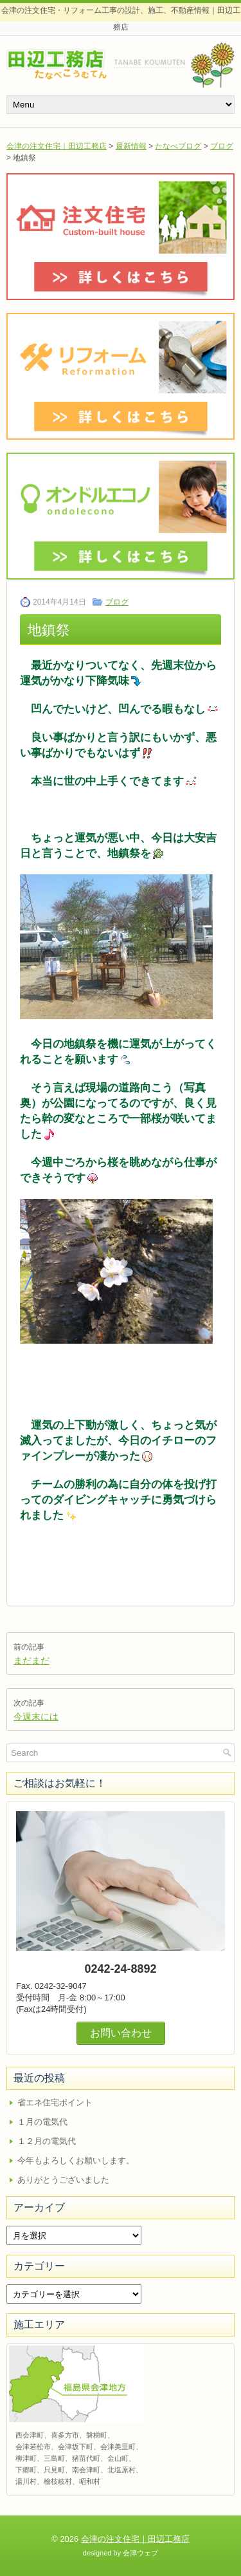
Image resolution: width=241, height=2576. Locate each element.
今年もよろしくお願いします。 (75, 2160)
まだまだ (31, 1660)
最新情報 (131, 146)
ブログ (221, 146)
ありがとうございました (63, 2180)
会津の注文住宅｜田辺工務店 (56, 146)
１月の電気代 (42, 2122)
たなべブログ (178, 146)
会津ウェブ (140, 2553)
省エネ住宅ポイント (55, 2102)
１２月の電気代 (46, 2141)
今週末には (35, 1716)
